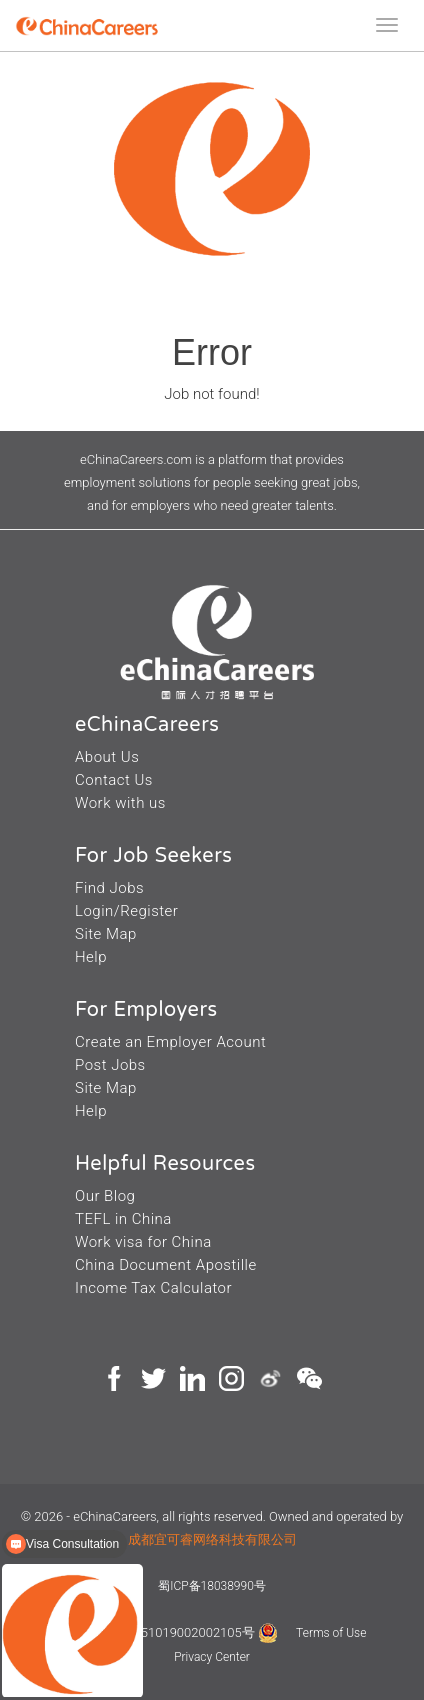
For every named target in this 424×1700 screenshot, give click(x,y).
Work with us (120, 803)
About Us (107, 757)
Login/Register (126, 911)
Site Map (106, 934)
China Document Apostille (166, 1265)
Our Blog (105, 1196)
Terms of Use (331, 1633)
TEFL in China (123, 1219)
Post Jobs (110, 1065)
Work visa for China (143, 1242)
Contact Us (114, 780)
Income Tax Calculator (153, 1288)
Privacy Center (212, 1657)
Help (91, 957)
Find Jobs (109, 888)
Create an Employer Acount (170, 1042)
